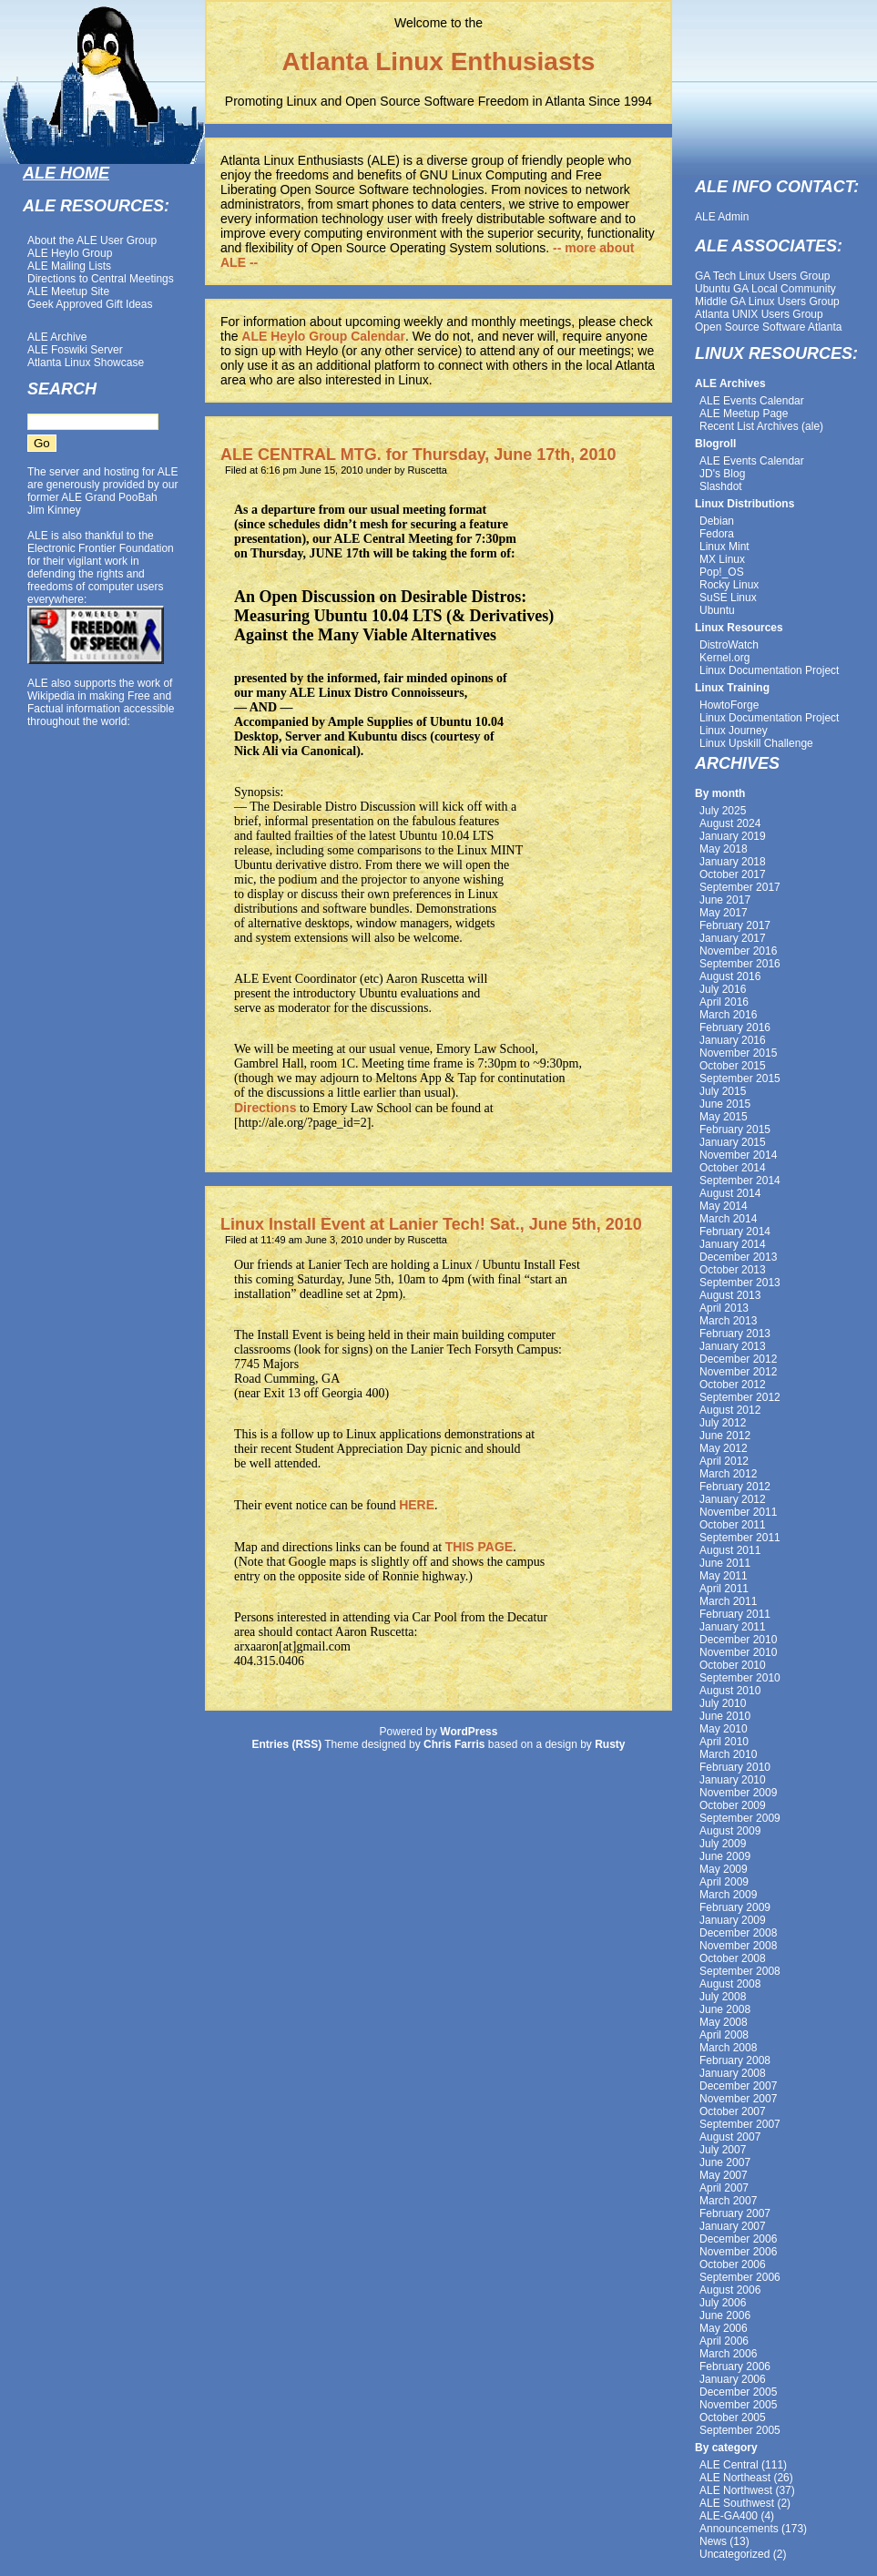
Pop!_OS (721, 572)
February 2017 (734, 925)
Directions (265, 1107)
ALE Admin (722, 216)
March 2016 (728, 1014)
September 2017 (739, 887)
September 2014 (739, 1180)
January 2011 (732, 1626)
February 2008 (734, 2060)
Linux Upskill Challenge (756, 743)
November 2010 (738, 1652)
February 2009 (734, 1907)
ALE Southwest (736, 2503)
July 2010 (722, 1703)
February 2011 (734, 1614)
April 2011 (724, 1588)
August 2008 (729, 1984)
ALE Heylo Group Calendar (323, 336)
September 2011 (739, 1537)
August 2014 (729, 1193)
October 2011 (732, 1524)
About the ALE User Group (92, 240)
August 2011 (729, 1550)
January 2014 (732, 1244)
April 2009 (724, 1882)
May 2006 (723, 2328)
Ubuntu (717, 610)
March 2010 (728, 1754)
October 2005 (732, 2417)
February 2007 (734, 2213)
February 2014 (734, 1231)
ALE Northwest (735, 2490)
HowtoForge (729, 705)
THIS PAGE (479, 1546)
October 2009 (732, 1805)
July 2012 (722, 1422)
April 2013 (724, 1308)
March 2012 (728, 1473)
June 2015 (724, 1104)
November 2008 (738, 1945)
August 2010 (729, 1690)
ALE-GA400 (728, 2516)
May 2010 (723, 1728)
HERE (416, 1505)
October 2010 (732, 1665)
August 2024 (729, 823)
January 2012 (732, 1499)
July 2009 (722, 1843)
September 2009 (739, 1818)
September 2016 (739, 963)
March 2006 (728, 2353)
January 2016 (732, 1040)
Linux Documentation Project (769, 670)
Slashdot (720, 486)
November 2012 (738, 1371)
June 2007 (724, 2162)
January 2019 (732, 836)
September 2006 (739, 2277)
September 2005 (739, 2430)
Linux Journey (733, 730)
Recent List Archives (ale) (761, 426)
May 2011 (723, 1575)
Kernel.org (724, 657)
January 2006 (732, 2379)
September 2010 (739, 1677)
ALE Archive (57, 337)
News (713, 2541)
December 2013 (738, 1257)
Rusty (610, 1744)
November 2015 (738, 1053)
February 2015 (734, 1129)
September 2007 (739, 2124)
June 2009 (724, 1856)
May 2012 (723, 1448)
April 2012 (724, 1461)
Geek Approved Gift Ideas (89, 304)
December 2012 (738, 1359)
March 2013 (728, 1320)
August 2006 (729, 2290)
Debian (716, 521)
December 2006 (738, 2239)
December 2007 (738, 2086)
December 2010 (738, 1639)
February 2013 (734, 1333)
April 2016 (724, 1002)
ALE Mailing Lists (69, 266)
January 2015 (732, 1142)
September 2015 (739, 1078)
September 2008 (739, 1971)
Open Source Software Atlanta (768, 327)
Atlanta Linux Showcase (85, 362)
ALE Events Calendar (751, 400)
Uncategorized (734, 2554)
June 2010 (724, 1716)
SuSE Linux (728, 597)
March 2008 (728, 2047)
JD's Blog (722, 473)
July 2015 (722, 1091)
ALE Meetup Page (743, 413)
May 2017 (723, 912)
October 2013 (732, 1269)
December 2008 (738, 1933)
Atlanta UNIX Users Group (759, 314)
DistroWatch (729, 645)
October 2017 (732, 874)
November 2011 (738, 1512)
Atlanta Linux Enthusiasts (439, 61)
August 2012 (729, 1410)
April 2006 (724, 2341)
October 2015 (732, 1065)
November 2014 (738, 1155)
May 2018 (723, 849)
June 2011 (724, 1563)
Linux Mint (724, 546)
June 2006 (724, 2315)
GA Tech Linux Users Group (763, 276)
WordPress (468, 1731)
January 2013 (732, 1346)
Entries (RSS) (286, 1744)
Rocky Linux (729, 584)
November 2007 (738, 2098)
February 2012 (734, 1486)
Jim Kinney (54, 510)
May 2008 (723, 2022)
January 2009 (732, 1920)
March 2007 (728, 2200)
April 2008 (724, 2035)
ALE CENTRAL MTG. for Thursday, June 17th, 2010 (418, 454)
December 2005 (738, 2392)
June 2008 (724, 2009)
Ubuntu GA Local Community (765, 288)
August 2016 (729, 976)
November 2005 (738, 2404)
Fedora (716, 533)
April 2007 (724, 2188)
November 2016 (738, 951)
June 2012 (724, 1435)
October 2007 (732, 2111)
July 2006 (722, 2302)
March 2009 (728, 1894)
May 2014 (723, 1206)
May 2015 (723, 1116)
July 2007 (722, 2149)
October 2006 (732, 2264)
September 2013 (739, 1282)
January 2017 (732, 938)
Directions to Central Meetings (100, 278)
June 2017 (724, 900)
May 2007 (723, 2175)
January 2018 (732, 861)
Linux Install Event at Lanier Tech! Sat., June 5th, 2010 (431, 1224)
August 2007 (729, 2137)
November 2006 (738, 2251)
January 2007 (732, 2226)
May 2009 (723, 1869)
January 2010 (732, 1780)
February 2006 (734, 2366)
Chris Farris (453, 1744)
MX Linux (722, 559)
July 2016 (722, 989)
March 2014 (728, 1218)
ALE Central (729, 2464)
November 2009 (738, 1792)
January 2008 (732, 2073)
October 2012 (732, 1384)
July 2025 (722, 810)
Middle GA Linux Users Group (767, 301)
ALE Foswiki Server (75, 349)
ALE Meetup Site (68, 291)
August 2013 (729, 1295)
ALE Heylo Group (69, 253)
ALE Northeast (734, 2477)
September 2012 (739, 1397)
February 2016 (734, 1027)
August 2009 (729, 1831)
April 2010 (724, 1741)
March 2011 (728, 1601)
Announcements (739, 2528)
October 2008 (732, 1958)
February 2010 (734, 1767)
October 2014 (732, 1167)
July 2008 (722, 1996)
